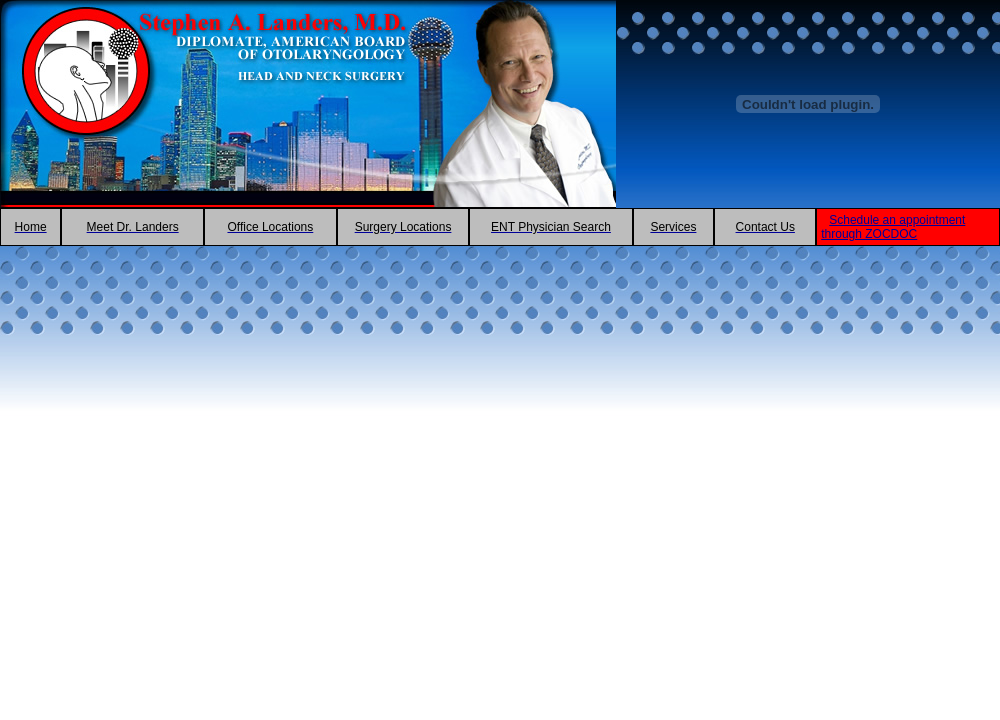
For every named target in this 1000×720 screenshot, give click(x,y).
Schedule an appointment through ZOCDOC (893, 227)
